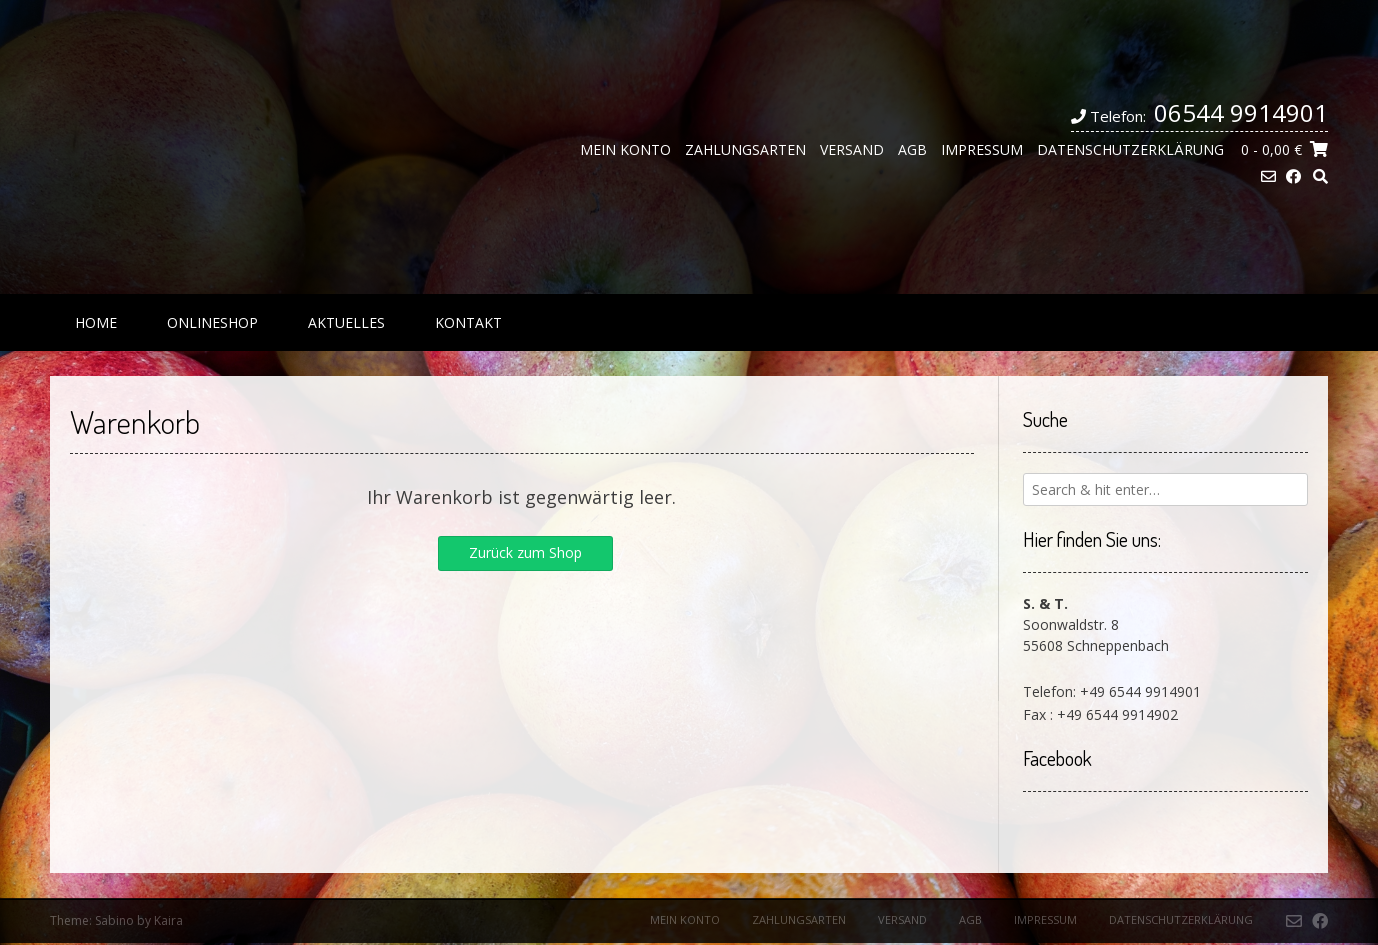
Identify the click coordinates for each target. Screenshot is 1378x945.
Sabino (114, 920)
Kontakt (468, 322)
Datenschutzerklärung (1130, 149)
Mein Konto (625, 149)
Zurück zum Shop (525, 552)
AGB (912, 149)
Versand (852, 149)
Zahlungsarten (745, 149)
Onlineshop (212, 322)
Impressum (982, 149)
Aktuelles (346, 322)
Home (96, 322)
